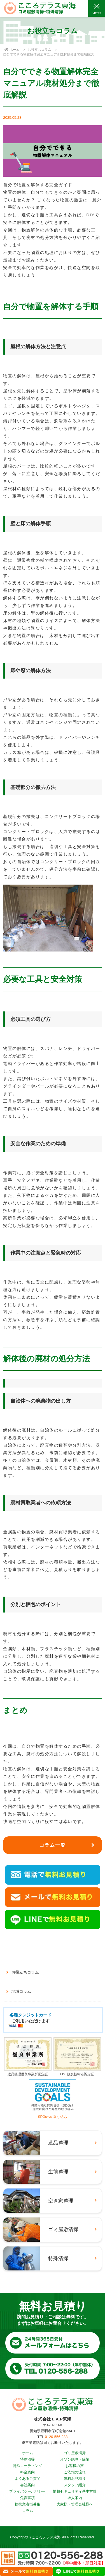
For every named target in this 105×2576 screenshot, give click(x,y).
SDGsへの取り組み (52, 2115)
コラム (27, 2510)
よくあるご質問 (27, 2478)
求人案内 (74, 2498)
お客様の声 (75, 2466)
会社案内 (27, 2485)
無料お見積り (75, 2478)
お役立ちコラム (39, 50)
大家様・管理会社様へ (75, 2504)
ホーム (27, 2453)
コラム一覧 (52, 1845)
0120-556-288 (56, 2437)
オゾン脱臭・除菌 (74, 2459)
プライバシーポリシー (27, 2491)
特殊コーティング (27, 2466)
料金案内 (27, 2472)
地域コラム (21, 1991)
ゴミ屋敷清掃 (75, 2453)
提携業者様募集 (27, 2504)
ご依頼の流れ (75, 2472)
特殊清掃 (27, 2459)
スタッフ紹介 (75, 2485)
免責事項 (27, 2498)
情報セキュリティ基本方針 (75, 2491)
